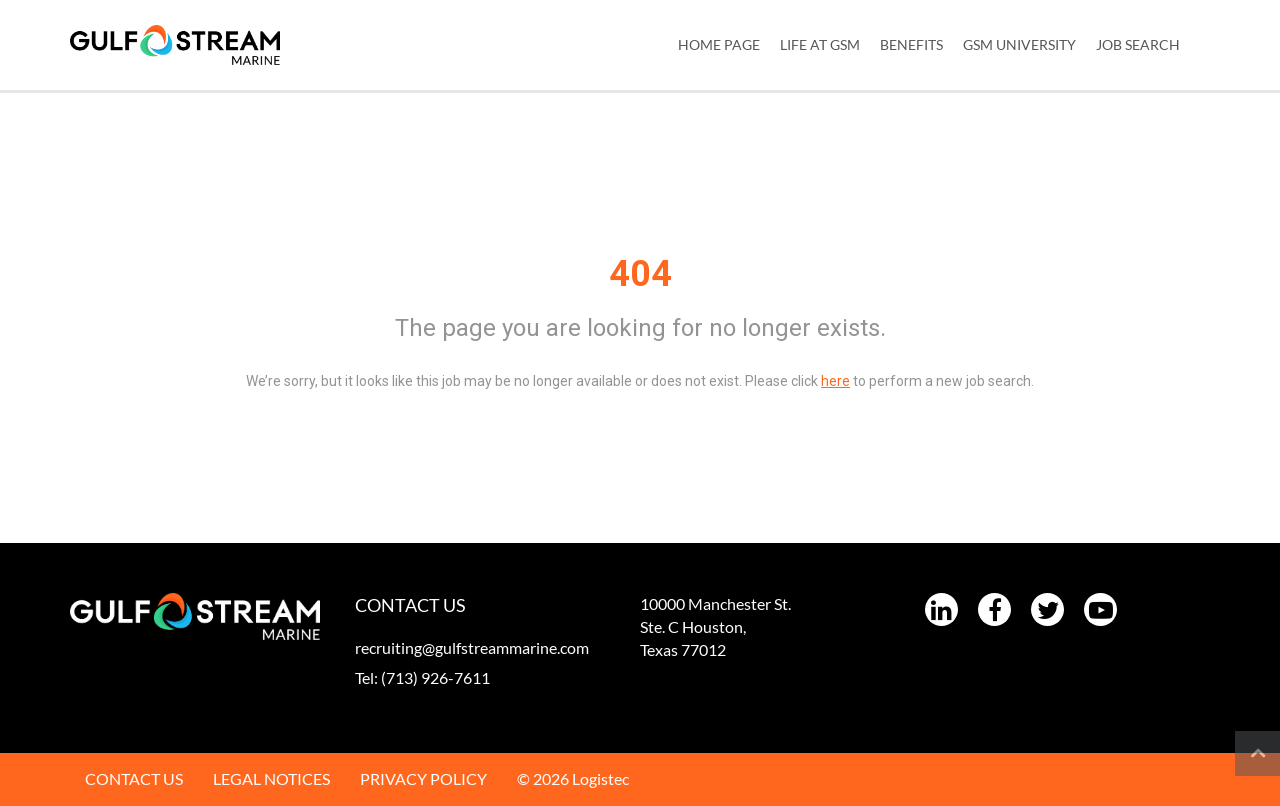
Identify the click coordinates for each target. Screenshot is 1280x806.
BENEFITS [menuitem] (911, 44)
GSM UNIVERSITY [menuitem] (1019, 44)
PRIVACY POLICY (423, 778)
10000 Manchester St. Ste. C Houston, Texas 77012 (715, 626)
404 (640, 274)
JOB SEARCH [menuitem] (1138, 44)
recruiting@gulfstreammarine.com (472, 647)
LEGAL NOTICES (271, 778)
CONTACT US (134, 778)
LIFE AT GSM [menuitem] (820, 44)
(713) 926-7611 (435, 677)
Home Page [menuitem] (719, 44)
